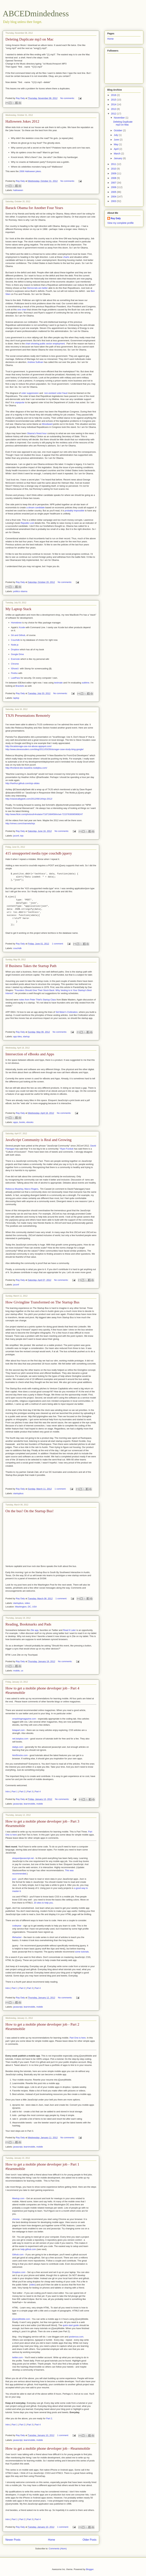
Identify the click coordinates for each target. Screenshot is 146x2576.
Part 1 (15, 1791)
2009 (114, 173)
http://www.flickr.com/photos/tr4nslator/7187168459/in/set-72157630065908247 (44, 814)
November (119, 117)
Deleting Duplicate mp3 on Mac (29, 39)
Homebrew (16, 622)
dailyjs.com (17, 1747)
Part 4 (38, 1791)
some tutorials (82, 1951)
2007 (114, 182)
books (22, 1122)
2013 (114, 109)
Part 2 (22, 1791)
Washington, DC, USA (26, 1606)
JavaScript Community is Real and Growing (38, 1140)
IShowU (15, 668)
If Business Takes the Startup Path (31, 966)
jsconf (16, 835)
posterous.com (76, 2336)
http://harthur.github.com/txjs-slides (22, 783)
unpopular (20, 402)
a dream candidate (35, 507)
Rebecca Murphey (14, 1189)
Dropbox (15, 649)
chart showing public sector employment (45, 343)
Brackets (19, 686)
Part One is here (78, 2037)
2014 (114, 104)
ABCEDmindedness (36, 13)
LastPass (15, 678)
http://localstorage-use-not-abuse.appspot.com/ (28, 746)
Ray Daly (116, 218)
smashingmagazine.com (24, 1718)
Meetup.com (18, 2198)
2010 (114, 168)
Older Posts (89, 2539)
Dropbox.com (18, 2272)
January (118, 158)
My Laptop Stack (18, 609)
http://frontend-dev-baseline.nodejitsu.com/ (26, 768)
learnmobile (29, 1803)
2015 (114, 99)
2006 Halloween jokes (30, 171)
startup (26, 1036)
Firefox (14, 673)
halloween (18, 190)
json (14, 1879)
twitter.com (17, 2357)
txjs (22, 835)
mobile (16, 1670)
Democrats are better (37, 288)
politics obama (20, 591)
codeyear (16, 1925)
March (117, 153)
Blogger (89, 2569)
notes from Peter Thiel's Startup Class (37, 999)
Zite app (34, 1630)
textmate (58, 682)
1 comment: (58, 943)
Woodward (47, 424)
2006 (114, 187)
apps (15, 1122)
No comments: (67, 98)
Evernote (15, 659)
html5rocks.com (20, 1755)
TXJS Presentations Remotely (27, 715)
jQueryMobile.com (21, 2319)
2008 (114, 178)
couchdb (17, 948)
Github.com (17, 2254)
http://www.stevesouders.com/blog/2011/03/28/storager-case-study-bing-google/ (44, 749)
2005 (114, 192)
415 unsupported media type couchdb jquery (38, 853)
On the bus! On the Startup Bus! (29, 1511)
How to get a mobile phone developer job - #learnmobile (47, 2448)
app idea (17, 1036)
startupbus (18, 1493)
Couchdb (15, 640)
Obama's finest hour (37, 433)
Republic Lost (27, 523)
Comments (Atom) (58, 2548)
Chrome (15, 663)
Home (51, 2539)
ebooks (29, 1122)
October (118, 130)
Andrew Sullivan (35, 362)
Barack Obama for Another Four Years (34, 208)
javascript (18, 1803)
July (116, 135)
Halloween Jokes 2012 (22, 121)
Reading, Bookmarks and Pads (28, 1624)
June (117, 139)
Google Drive (17, 654)
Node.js (15, 644)
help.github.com (28, 2249)
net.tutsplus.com (20, 1738)
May (116, 144)
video (27, 1603)
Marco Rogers (31, 1189)
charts (66, 257)
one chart (21, 309)
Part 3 (30, 1791)
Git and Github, (18, 635)
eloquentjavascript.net (23, 1858)
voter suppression (30, 393)
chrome (16, 2219)
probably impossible (74, 510)
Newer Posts (12, 2539)
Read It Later (69, 1630)
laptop (16, 698)
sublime (85, 682)
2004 (114, 196)
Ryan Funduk (66, 1148)
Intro (7, 1791)
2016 (114, 95)
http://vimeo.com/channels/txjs (20, 823)
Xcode (22, 627)
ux (22, 1670)
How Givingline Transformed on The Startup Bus (42, 1302)
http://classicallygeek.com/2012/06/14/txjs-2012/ (28, 799)
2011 (114, 164)
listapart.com (18, 1730)
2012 (114, 113)
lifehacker (17, 1937)
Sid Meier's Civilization (67, 1012)
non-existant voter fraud (55, 393)
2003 (114, 201)
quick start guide (71, 2325)
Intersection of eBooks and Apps (29, 1054)
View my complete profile (120, 223)
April (116, 149)
